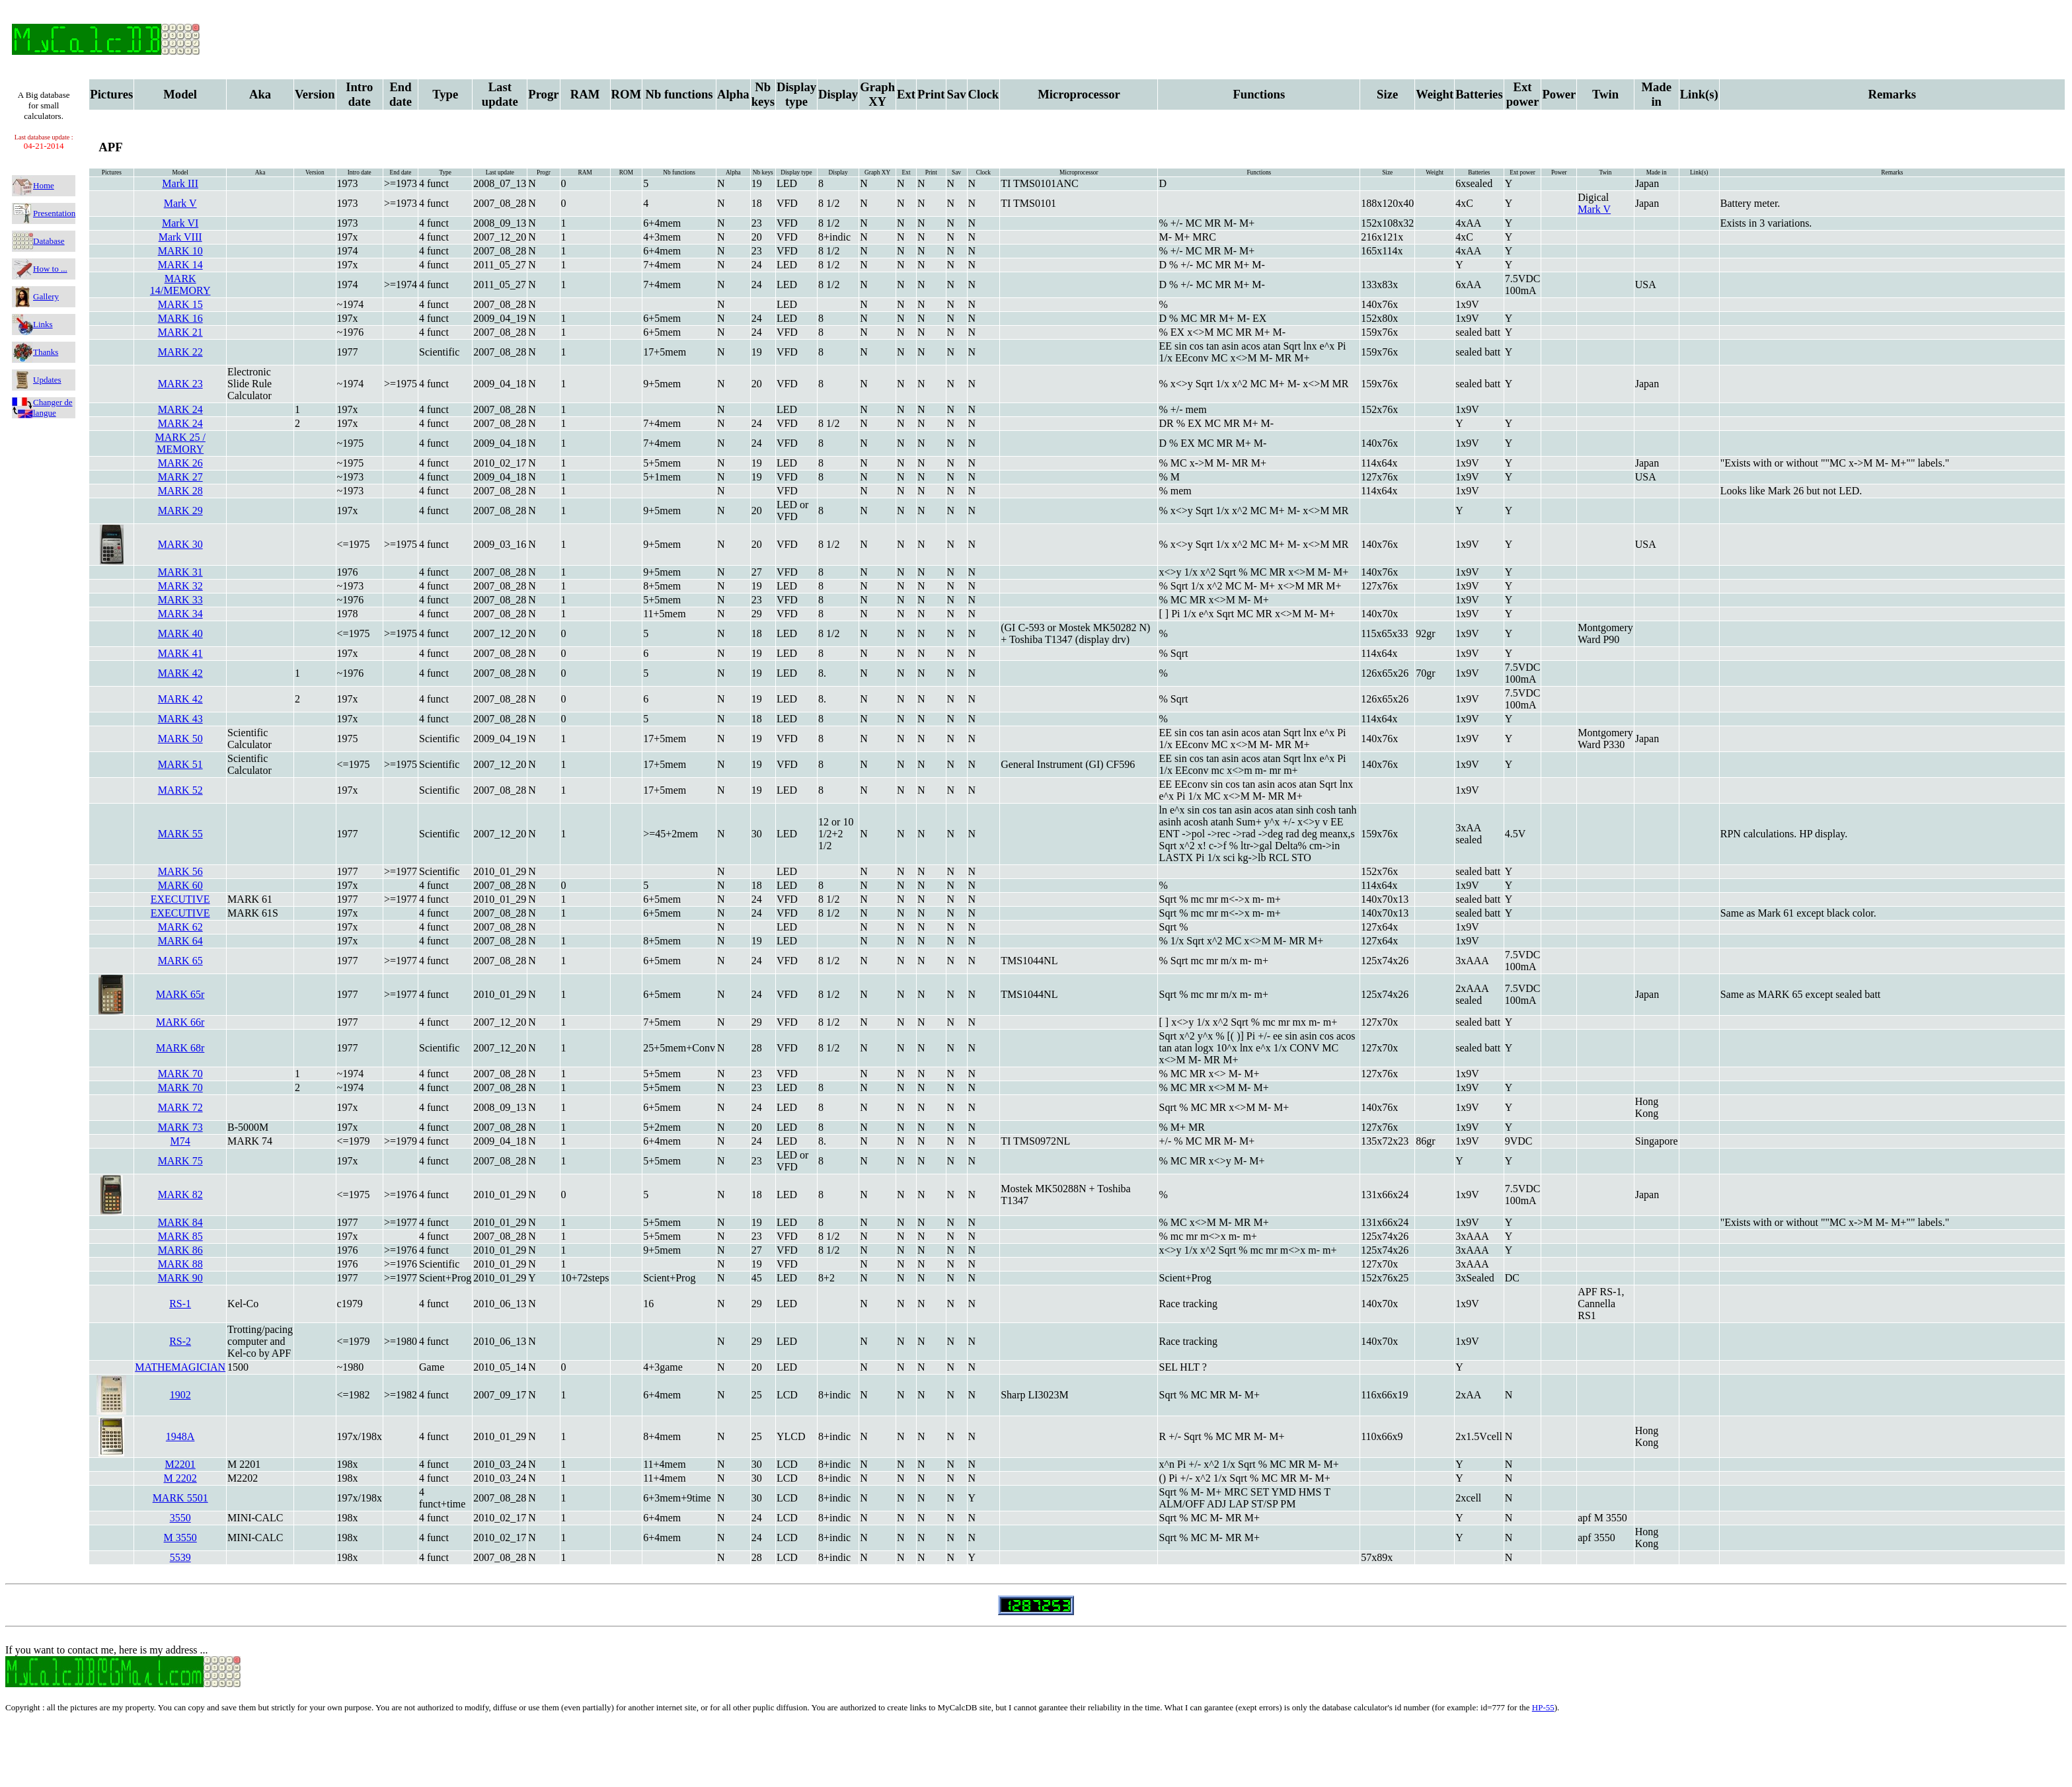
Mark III (180, 183)
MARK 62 (180, 926)
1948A (180, 1436)
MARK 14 (180, 264)
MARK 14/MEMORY (180, 284)
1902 (180, 1394)
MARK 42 (180, 673)
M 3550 (180, 1537)
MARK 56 (180, 871)
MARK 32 (180, 585)
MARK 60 (180, 885)
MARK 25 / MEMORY (180, 443)
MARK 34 (180, 613)
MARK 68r (180, 1047)
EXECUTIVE (180, 899)
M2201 (180, 1464)
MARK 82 (180, 1194)
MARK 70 (180, 1073)
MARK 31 (180, 572)
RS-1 (180, 1303)
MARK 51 (180, 764)
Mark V (180, 203)
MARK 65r (180, 994)
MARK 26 (180, 463)
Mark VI (180, 223)
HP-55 (1543, 1707)
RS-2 (180, 1341)
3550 (180, 1517)
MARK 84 (180, 1222)
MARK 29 (180, 510)
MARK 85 (180, 1236)
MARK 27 (180, 476)
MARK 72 (180, 1107)
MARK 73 (180, 1127)
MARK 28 (180, 490)
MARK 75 (180, 1160)
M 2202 (180, 1478)
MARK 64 (180, 940)
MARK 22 (180, 352)
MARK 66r (180, 1022)
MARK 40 (180, 633)
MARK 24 (180, 409)
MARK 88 (180, 1264)
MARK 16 (180, 318)
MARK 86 (180, 1250)
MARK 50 (180, 738)
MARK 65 (180, 960)
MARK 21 (180, 332)
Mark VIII (180, 237)
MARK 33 (180, 599)
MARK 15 (180, 304)
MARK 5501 (180, 1497)
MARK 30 (180, 544)
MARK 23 (180, 383)
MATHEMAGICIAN (180, 1367)
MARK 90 (180, 1277)
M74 (180, 1141)
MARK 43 (180, 718)
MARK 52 (180, 790)
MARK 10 (180, 250)
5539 (180, 1557)
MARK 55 (180, 833)
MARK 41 (180, 653)
